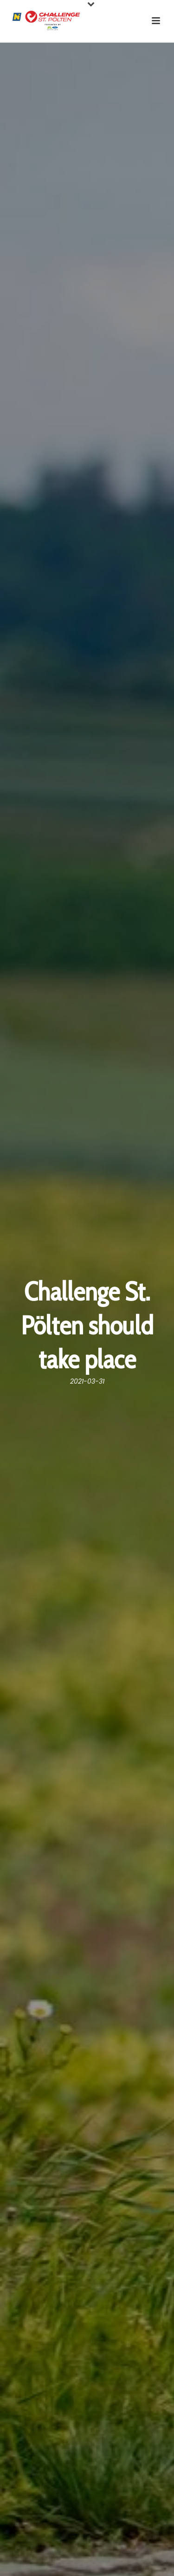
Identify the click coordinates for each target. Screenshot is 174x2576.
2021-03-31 (87, 1381)
